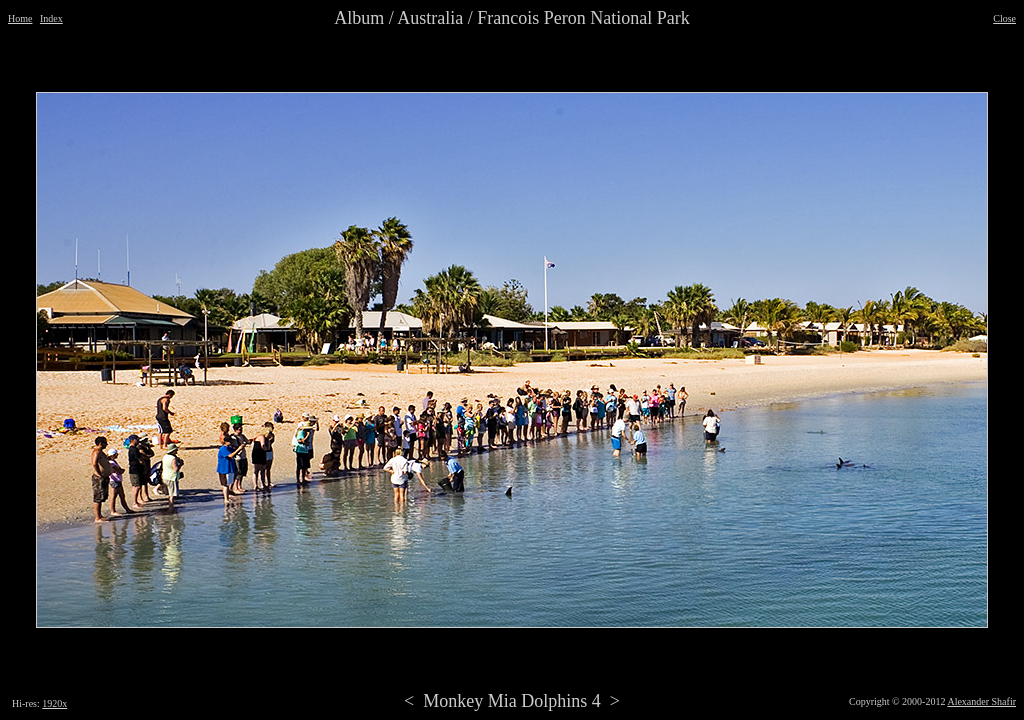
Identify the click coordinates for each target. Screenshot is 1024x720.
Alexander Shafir (981, 701)
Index (51, 18)
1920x (54, 703)
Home (20, 18)
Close (1004, 18)
